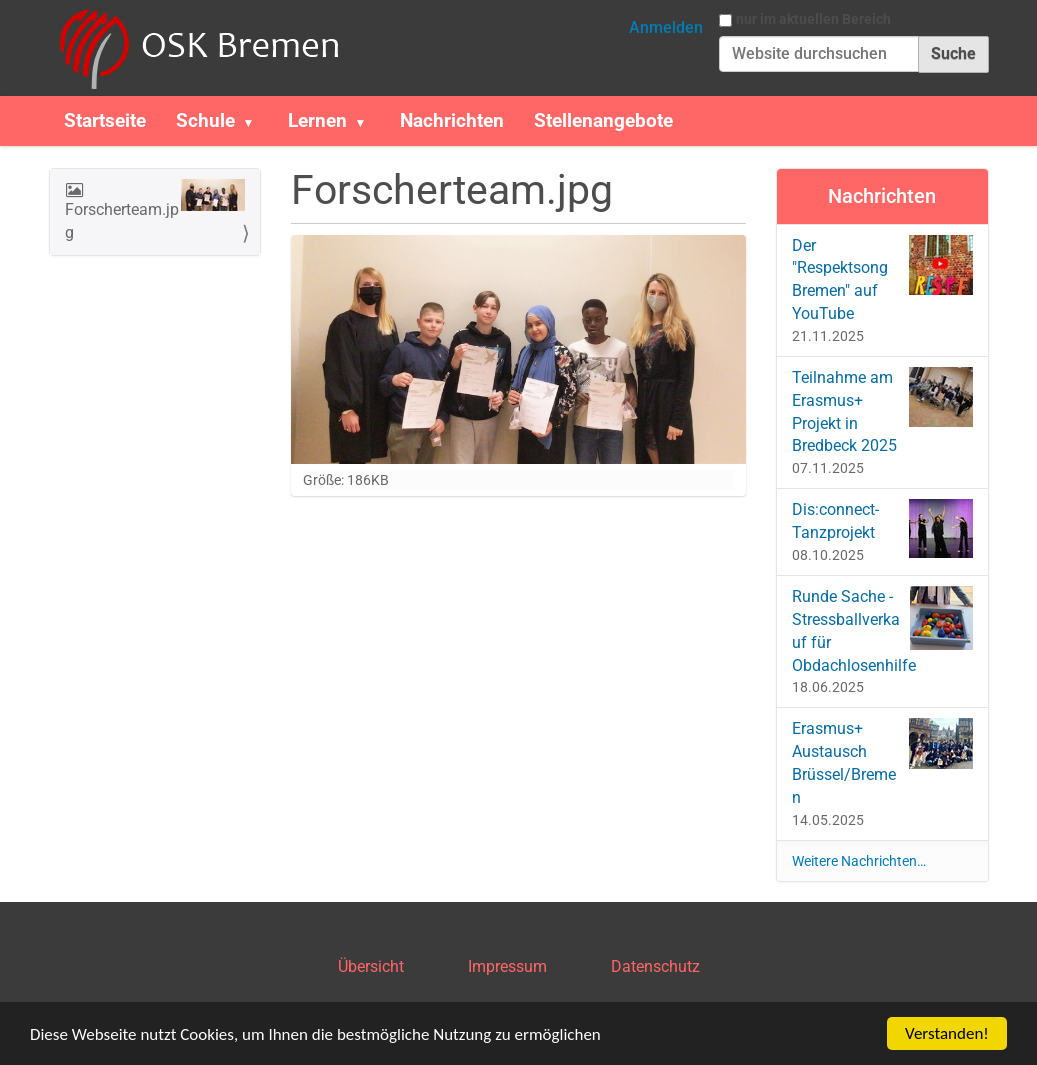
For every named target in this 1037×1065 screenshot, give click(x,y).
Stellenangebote (603, 120)
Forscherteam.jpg (155, 210)
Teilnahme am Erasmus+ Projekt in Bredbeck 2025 (882, 411)
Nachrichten (452, 120)
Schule (205, 120)
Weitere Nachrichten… (859, 861)
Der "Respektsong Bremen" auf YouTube (882, 279)
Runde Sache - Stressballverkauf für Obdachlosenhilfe (882, 630)
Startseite (105, 120)
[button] (257, 121)
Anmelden (666, 27)
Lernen (317, 120)
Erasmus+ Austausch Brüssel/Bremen (882, 762)
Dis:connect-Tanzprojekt (882, 528)
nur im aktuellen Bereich (813, 19)
